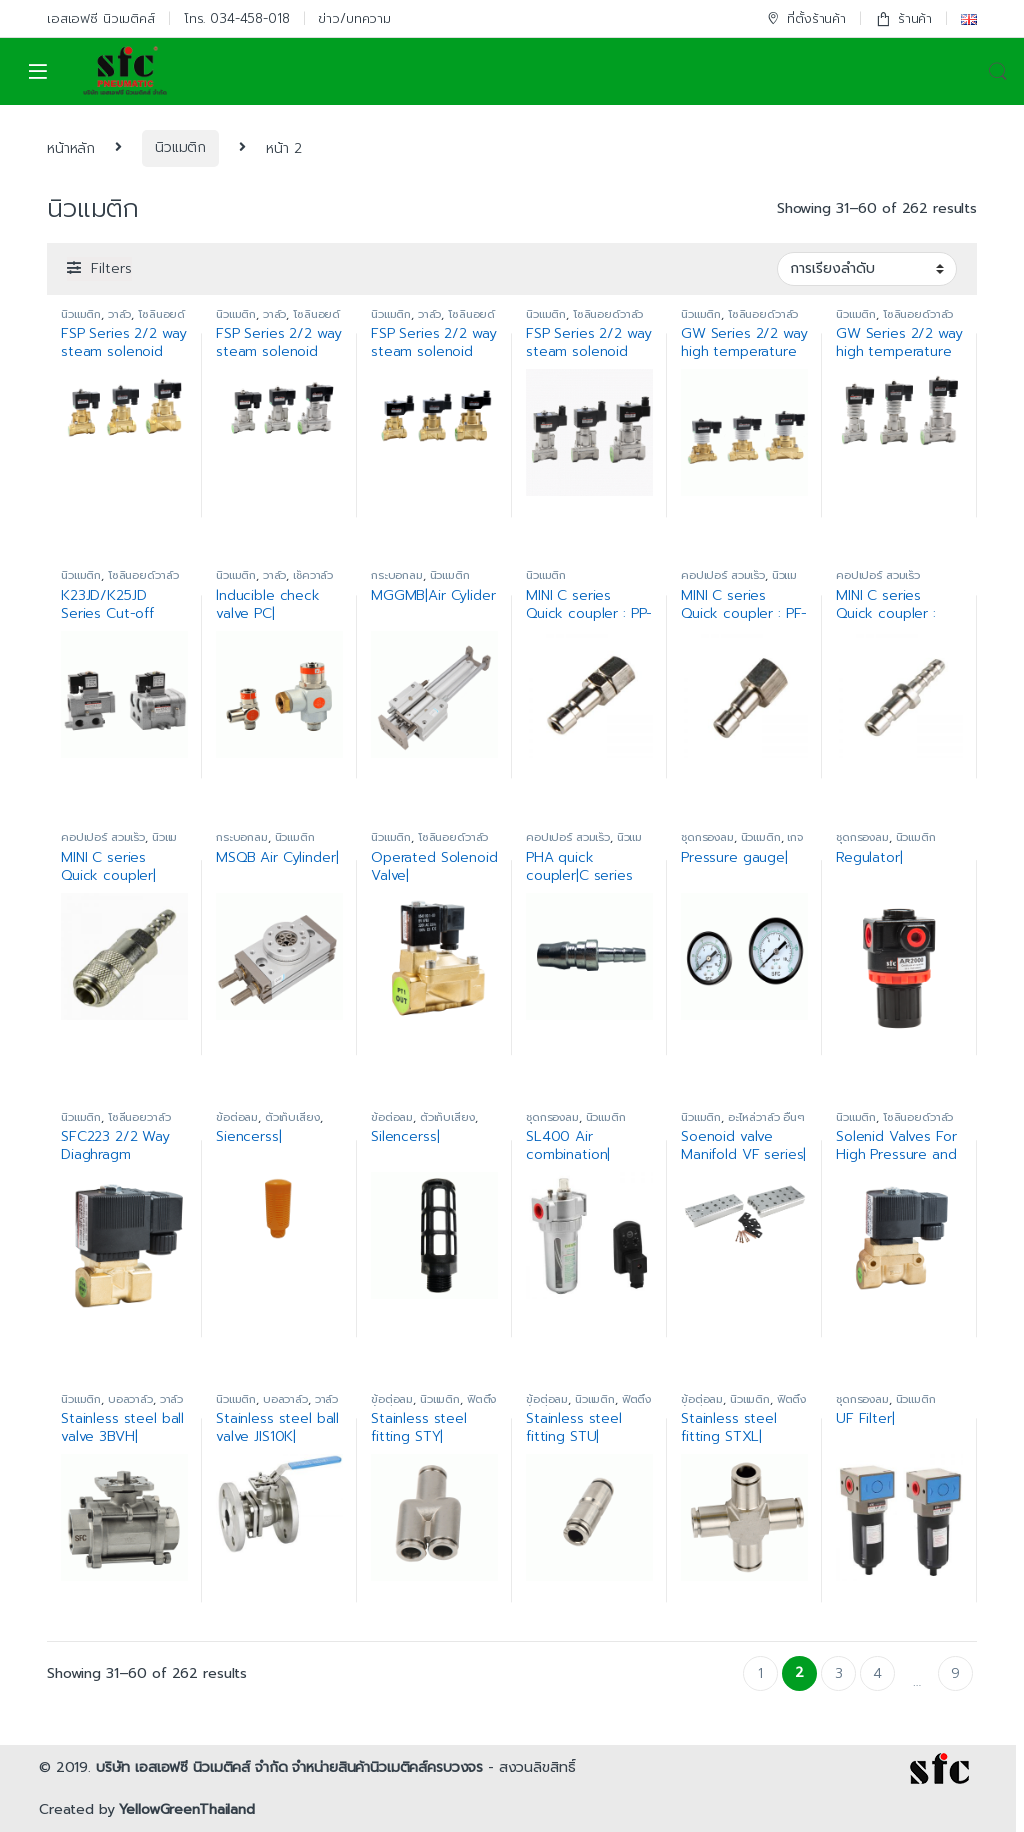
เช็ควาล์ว (313, 575)
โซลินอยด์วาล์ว (608, 314)
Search (998, 72)
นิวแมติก (180, 147)
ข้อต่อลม (237, 1117)
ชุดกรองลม (707, 837)
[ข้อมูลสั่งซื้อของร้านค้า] (867, 269)
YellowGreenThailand (186, 1809)
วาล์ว (119, 314)
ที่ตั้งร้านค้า (805, 18)
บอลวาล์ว (130, 1399)
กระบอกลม (397, 575)
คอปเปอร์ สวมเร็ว (723, 575)
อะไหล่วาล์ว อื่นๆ (766, 1117)
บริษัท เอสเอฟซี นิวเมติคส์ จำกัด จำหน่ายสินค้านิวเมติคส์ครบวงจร (289, 1767)
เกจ (795, 837)
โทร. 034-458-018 (237, 18)
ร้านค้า (903, 18)
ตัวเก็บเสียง (292, 1117)
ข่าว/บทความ (354, 18)
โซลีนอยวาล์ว (139, 1117)
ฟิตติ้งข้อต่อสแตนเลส (433, 1405)
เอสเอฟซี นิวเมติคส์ (101, 18)
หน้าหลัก (71, 147)
